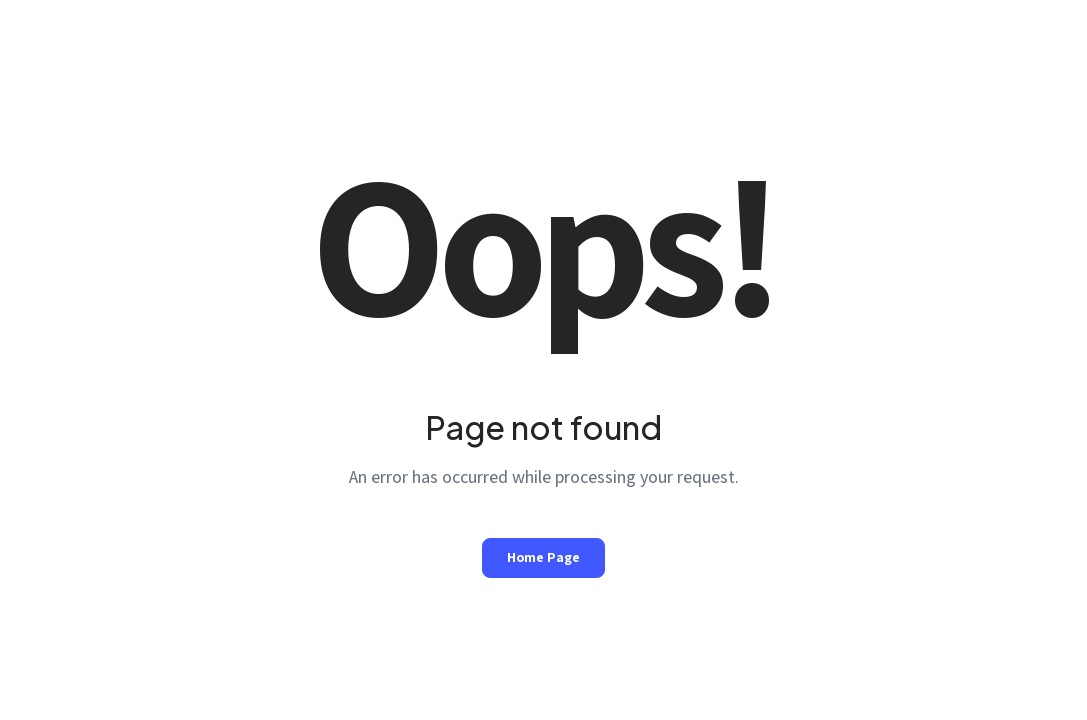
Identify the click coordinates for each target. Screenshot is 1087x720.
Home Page (543, 557)
